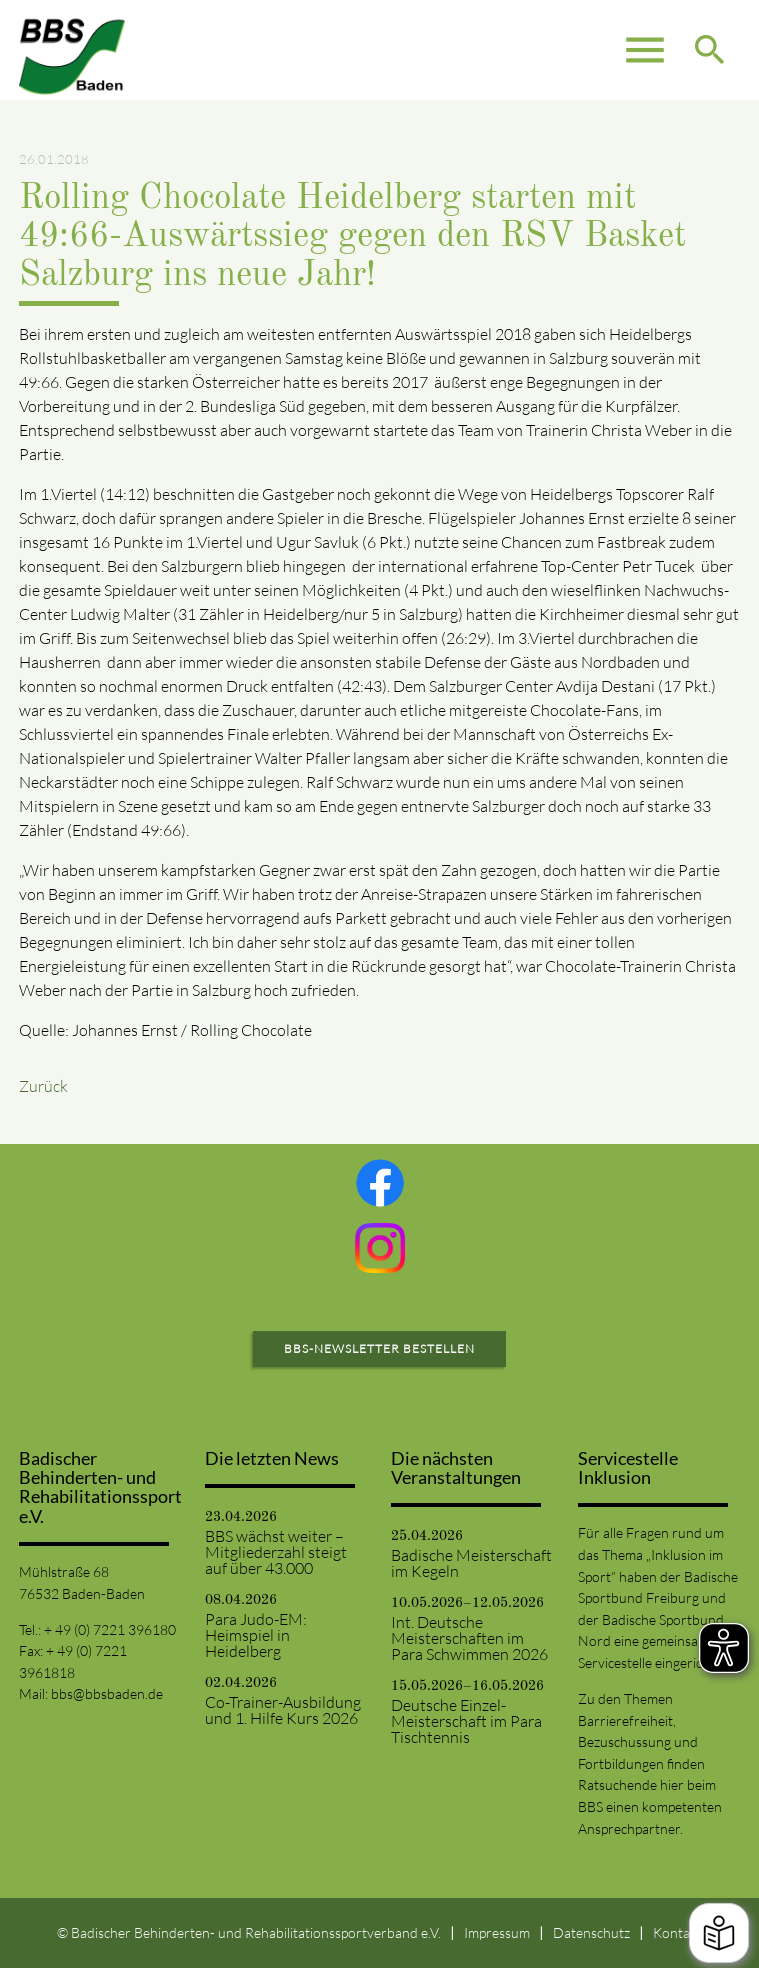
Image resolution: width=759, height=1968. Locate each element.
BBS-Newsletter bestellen (379, 1348)
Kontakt (677, 1932)
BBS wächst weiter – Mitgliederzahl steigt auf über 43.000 (276, 1552)
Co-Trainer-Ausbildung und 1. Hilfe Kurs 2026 (283, 1710)
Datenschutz (591, 1932)
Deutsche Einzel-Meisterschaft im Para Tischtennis (466, 1721)
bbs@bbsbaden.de (107, 1693)
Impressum (497, 1932)
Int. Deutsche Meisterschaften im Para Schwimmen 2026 (469, 1638)
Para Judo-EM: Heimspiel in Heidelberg (256, 1635)
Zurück (43, 1086)
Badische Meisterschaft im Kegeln (471, 1563)
